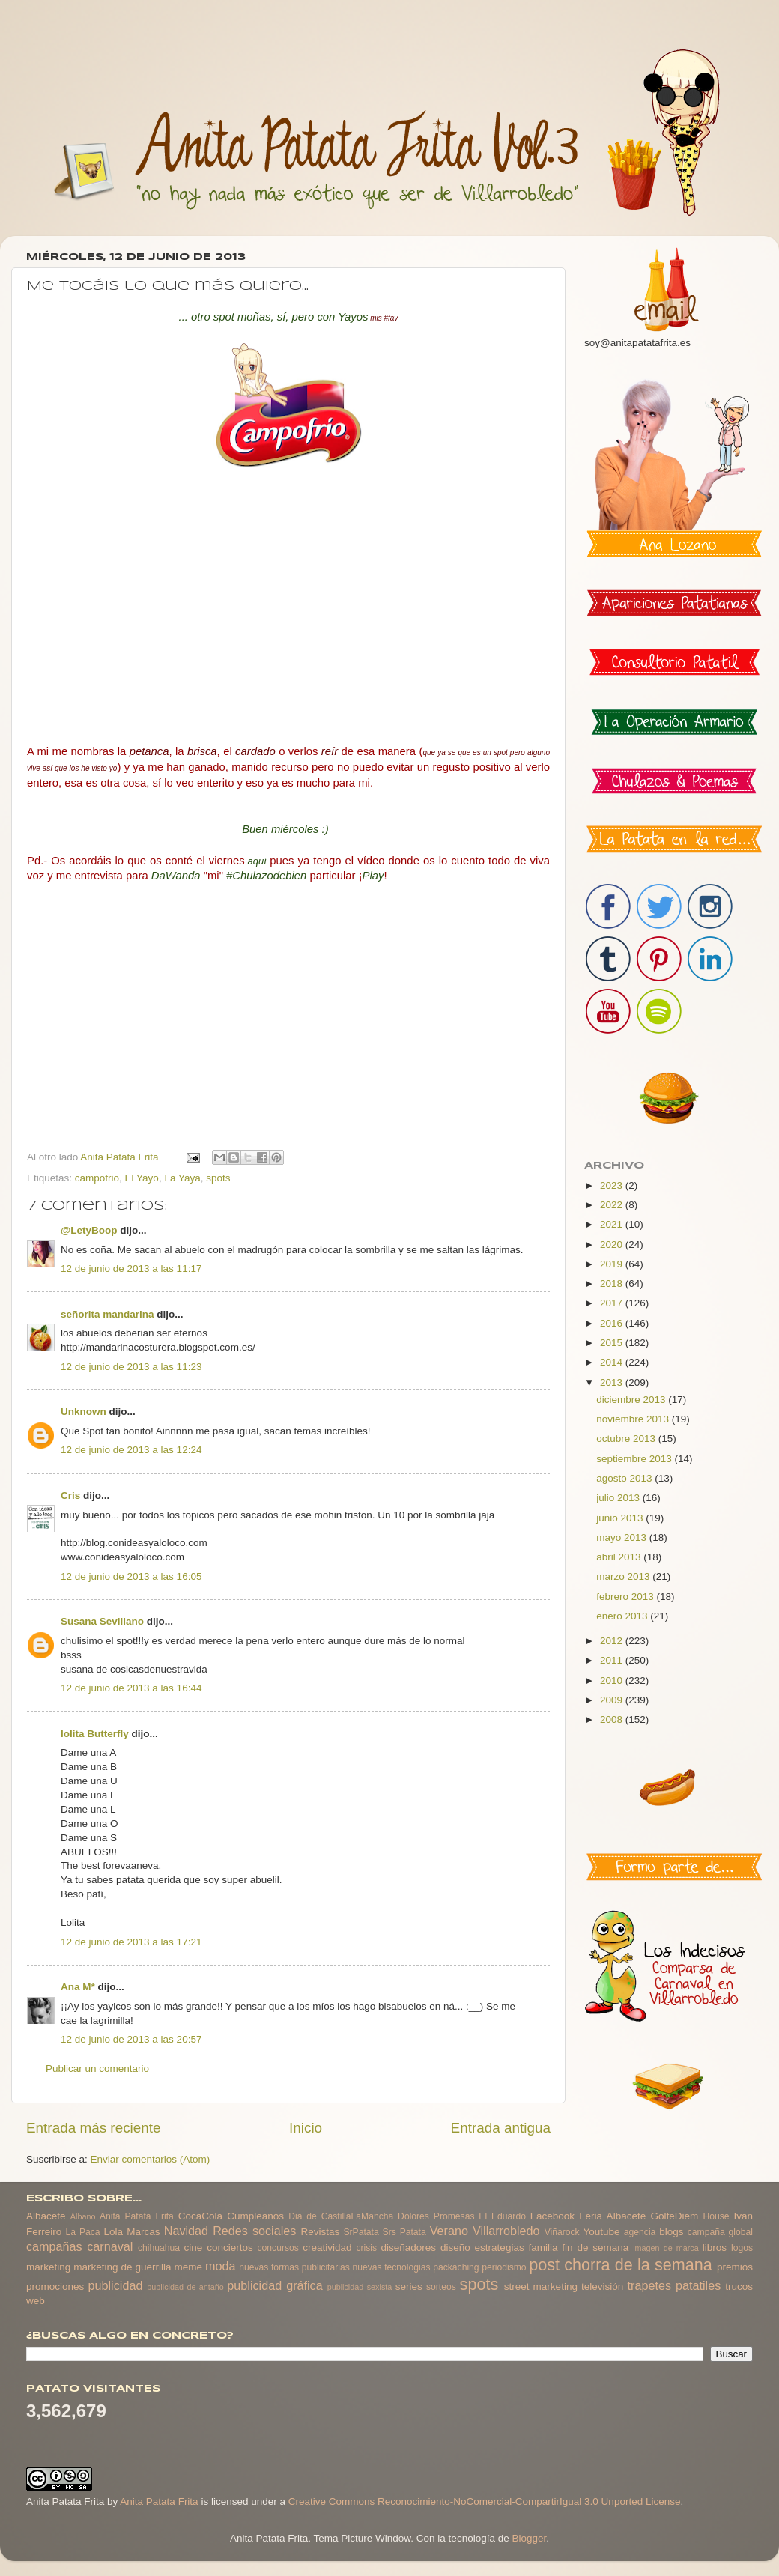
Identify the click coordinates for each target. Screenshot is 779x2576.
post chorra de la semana (620, 2264)
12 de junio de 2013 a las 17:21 (131, 1942)
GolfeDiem (674, 2216)
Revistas (319, 2231)
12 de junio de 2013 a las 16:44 (131, 1688)
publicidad (115, 2285)
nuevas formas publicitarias (294, 2267)
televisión (602, 2286)
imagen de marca (666, 2247)
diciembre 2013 (632, 1399)
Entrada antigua (501, 2128)
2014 (612, 1362)
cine (193, 2247)
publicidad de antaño (185, 2286)
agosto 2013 (625, 1478)
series (408, 2286)
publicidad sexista (359, 2286)
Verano (449, 2230)
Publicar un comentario (97, 2068)
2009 (612, 1700)
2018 (612, 1283)
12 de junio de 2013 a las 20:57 (131, 2039)
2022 (612, 1204)
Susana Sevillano (102, 1621)
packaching (456, 2267)
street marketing (541, 2286)
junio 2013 (621, 1518)
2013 (612, 1382)
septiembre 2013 (635, 1458)
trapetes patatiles (674, 2285)
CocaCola (200, 2216)
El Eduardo (502, 2216)
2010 (612, 1680)
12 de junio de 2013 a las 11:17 (131, 1268)
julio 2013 (619, 1497)
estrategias (499, 2247)
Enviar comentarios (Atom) (150, 2159)
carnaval (110, 2246)
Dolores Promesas (436, 2216)
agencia (640, 2232)
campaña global (720, 2232)
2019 (612, 1264)
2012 (612, 1640)
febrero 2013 (626, 1596)
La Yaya (182, 1178)
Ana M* (78, 1986)
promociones (55, 2286)
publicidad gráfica (274, 2285)
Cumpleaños (255, 2216)
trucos (739, 2286)
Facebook (552, 2216)
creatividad (327, 2247)
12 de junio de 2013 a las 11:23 (131, 1366)
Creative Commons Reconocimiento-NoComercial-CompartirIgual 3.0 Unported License (484, 2501)
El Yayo (142, 1178)
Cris (70, 1495)
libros (715, 2247)
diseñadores (409, 2247)
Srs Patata (404, 2232)
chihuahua (159, 2248)
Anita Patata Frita (137, 2216)
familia (543, 2247)
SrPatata (360, 2232)
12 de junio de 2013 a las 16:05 (131, 1576)
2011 (612, 1660)
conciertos (230, 2247)
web (35, 2300)
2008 (612, 1719)
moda (220, 2266)
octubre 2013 (627, 1438)
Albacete (46, 2216)
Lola (113, 2231)
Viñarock (562, 2232)
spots (218, 1178)
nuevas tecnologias (391, 2267)
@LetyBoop (89, 1230)
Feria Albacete (612, 2216)
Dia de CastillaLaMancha (340, 2216)
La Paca (83, 2232)
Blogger (529, 2538)
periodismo (504, 2267)
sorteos (441, 2287)
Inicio (305, 2128)
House (716, 2216)
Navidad (186, 2230)
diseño (455, 2247)
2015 (612, 1342)
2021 (612, 1224)
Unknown (83, 1411)
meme (189, 2267)
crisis (366, 2248)
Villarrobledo (506, 2230)
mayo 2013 (622, 1537)
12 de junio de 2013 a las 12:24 (131, 1449)
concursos (278, 2248)
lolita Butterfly (95, 1733)
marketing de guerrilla (122, 2267)
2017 (612, 1303)
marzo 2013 (624, 1576)
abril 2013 (619, 1557)
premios (735, 2267)
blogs (671, 2231)
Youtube (602, 2231)
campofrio (97, 1178)
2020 (612, 1244)
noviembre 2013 (634, 1419)
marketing (48, 2267)
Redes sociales (254, 2230)
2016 (612, 1323)
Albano (83, 2216)
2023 (612, 1185)
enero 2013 (623, 1616)
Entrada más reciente (93, 2128)
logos (742, 2248)
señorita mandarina (107, 1314)
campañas (54, 2246)
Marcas (143, 2231)
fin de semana (595, 2247)
